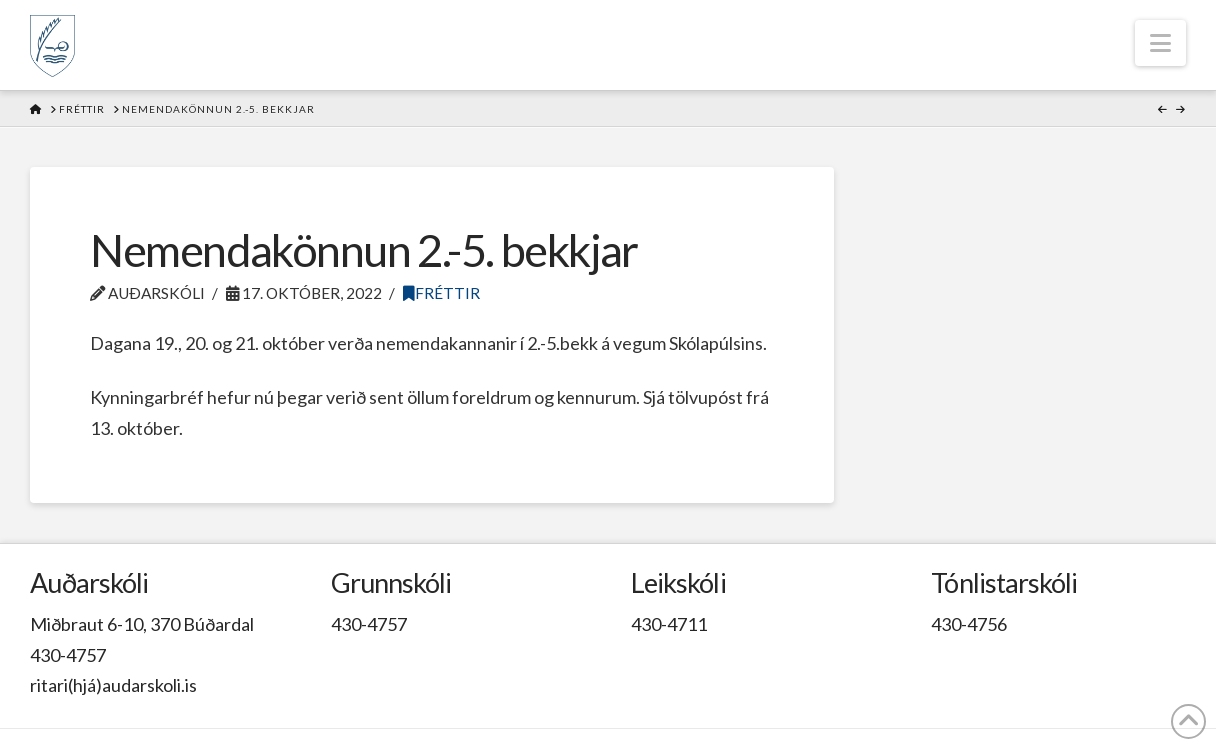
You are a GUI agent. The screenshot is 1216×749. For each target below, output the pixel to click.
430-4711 (669, 624)
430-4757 (68, 655)
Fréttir (441, 293)
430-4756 (969, 624)
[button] (1160, 43)
